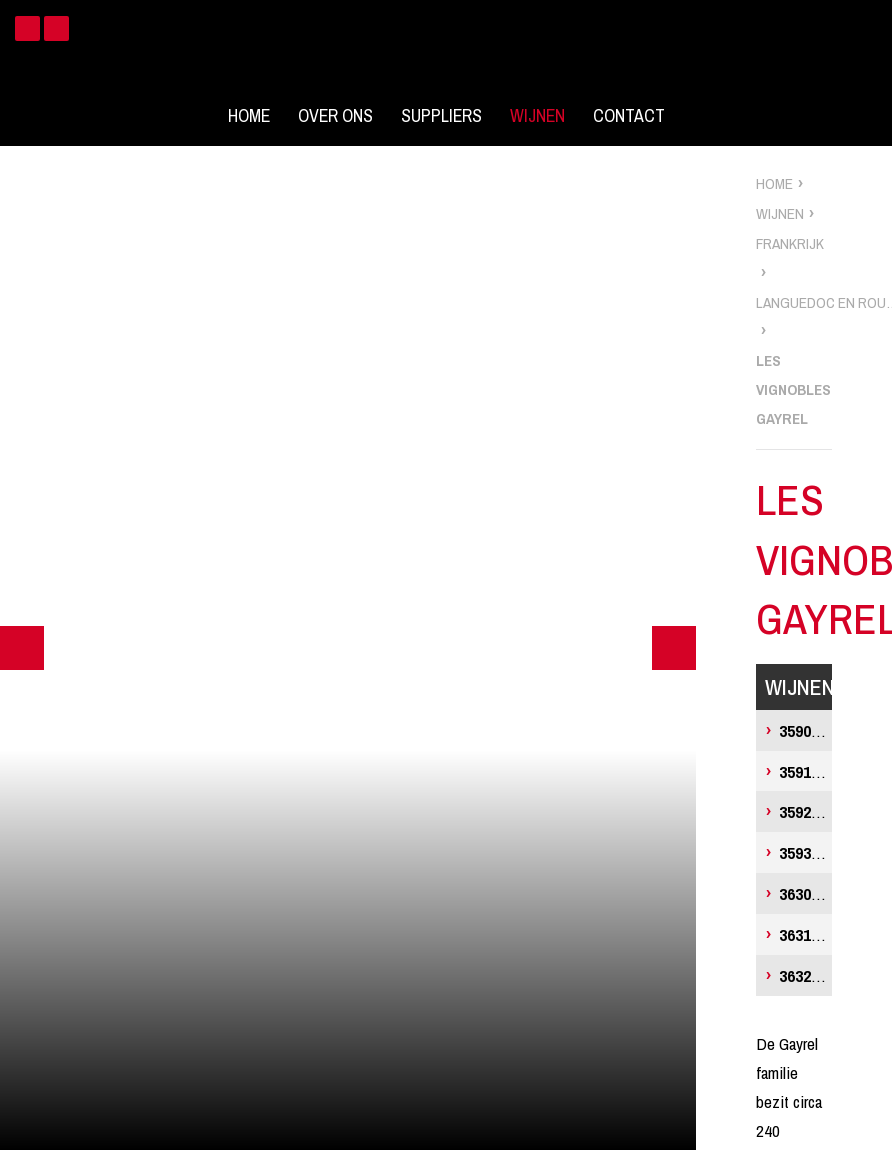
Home (249, 116)
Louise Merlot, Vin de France (805, 852)
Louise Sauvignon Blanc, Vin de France (805, 730)
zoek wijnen (873, 582)
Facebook (27, 28)
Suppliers (441, 116)
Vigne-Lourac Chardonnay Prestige (805, 934)
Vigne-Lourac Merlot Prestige (805, 975)
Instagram (56, 28)
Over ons (335, 116)
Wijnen (537, 116)
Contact (629, 116)
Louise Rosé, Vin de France (805, 811)
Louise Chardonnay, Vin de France (805, 771)
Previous (22, 648)
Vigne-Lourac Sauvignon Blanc (805, 893)
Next (674, 648)
